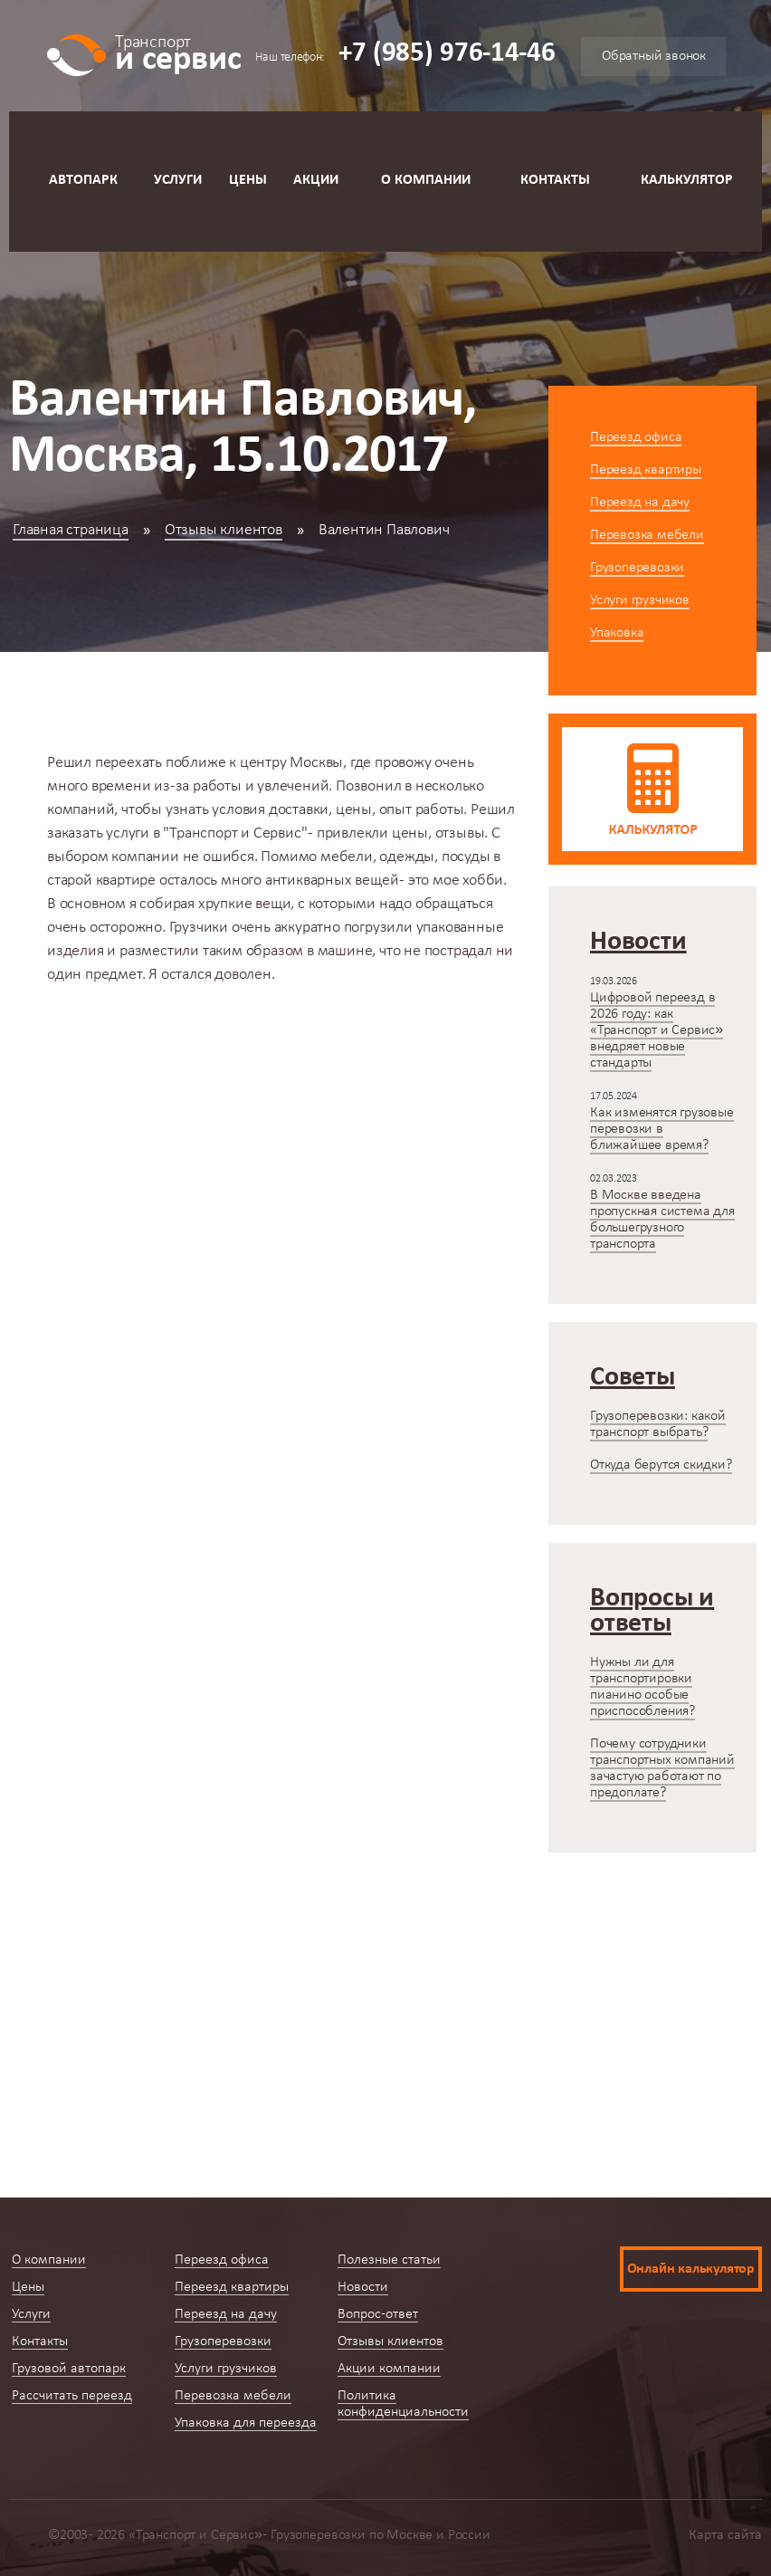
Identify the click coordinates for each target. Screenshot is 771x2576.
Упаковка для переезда (246, 2423)
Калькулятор (687, 180)
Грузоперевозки (637, 567)
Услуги (178, 180)
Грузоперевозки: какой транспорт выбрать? (658, 1424)
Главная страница (70, 530)
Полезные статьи (389, 2260)
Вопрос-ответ (378, 2314)
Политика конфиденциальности (403, 2404)
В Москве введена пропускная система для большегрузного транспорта (662, 1219)
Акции (315, 180)
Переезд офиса (635, 437)
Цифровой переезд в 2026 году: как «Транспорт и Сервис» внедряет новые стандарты (656, 1030)
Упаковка (616, 633)
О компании (426, 180)
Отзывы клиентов (223, 530)
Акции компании (389, 2368)
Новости (363, 2287)
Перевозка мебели (647, 535)
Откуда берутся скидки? (661, 1465)
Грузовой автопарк (69, 2368)
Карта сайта (725, 2535)
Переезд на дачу (640, 502)
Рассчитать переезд (72, 2396)
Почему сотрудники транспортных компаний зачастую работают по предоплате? (662, 1768)
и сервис (178, 52)
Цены (248, 180)
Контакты (555, 180)
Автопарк (83, 180)
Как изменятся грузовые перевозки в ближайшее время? (662, 1129)
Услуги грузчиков (640, 600)
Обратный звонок (654, 56)
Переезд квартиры (645, 470)
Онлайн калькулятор (691, 2269)
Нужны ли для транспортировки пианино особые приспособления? (642, 1687)
